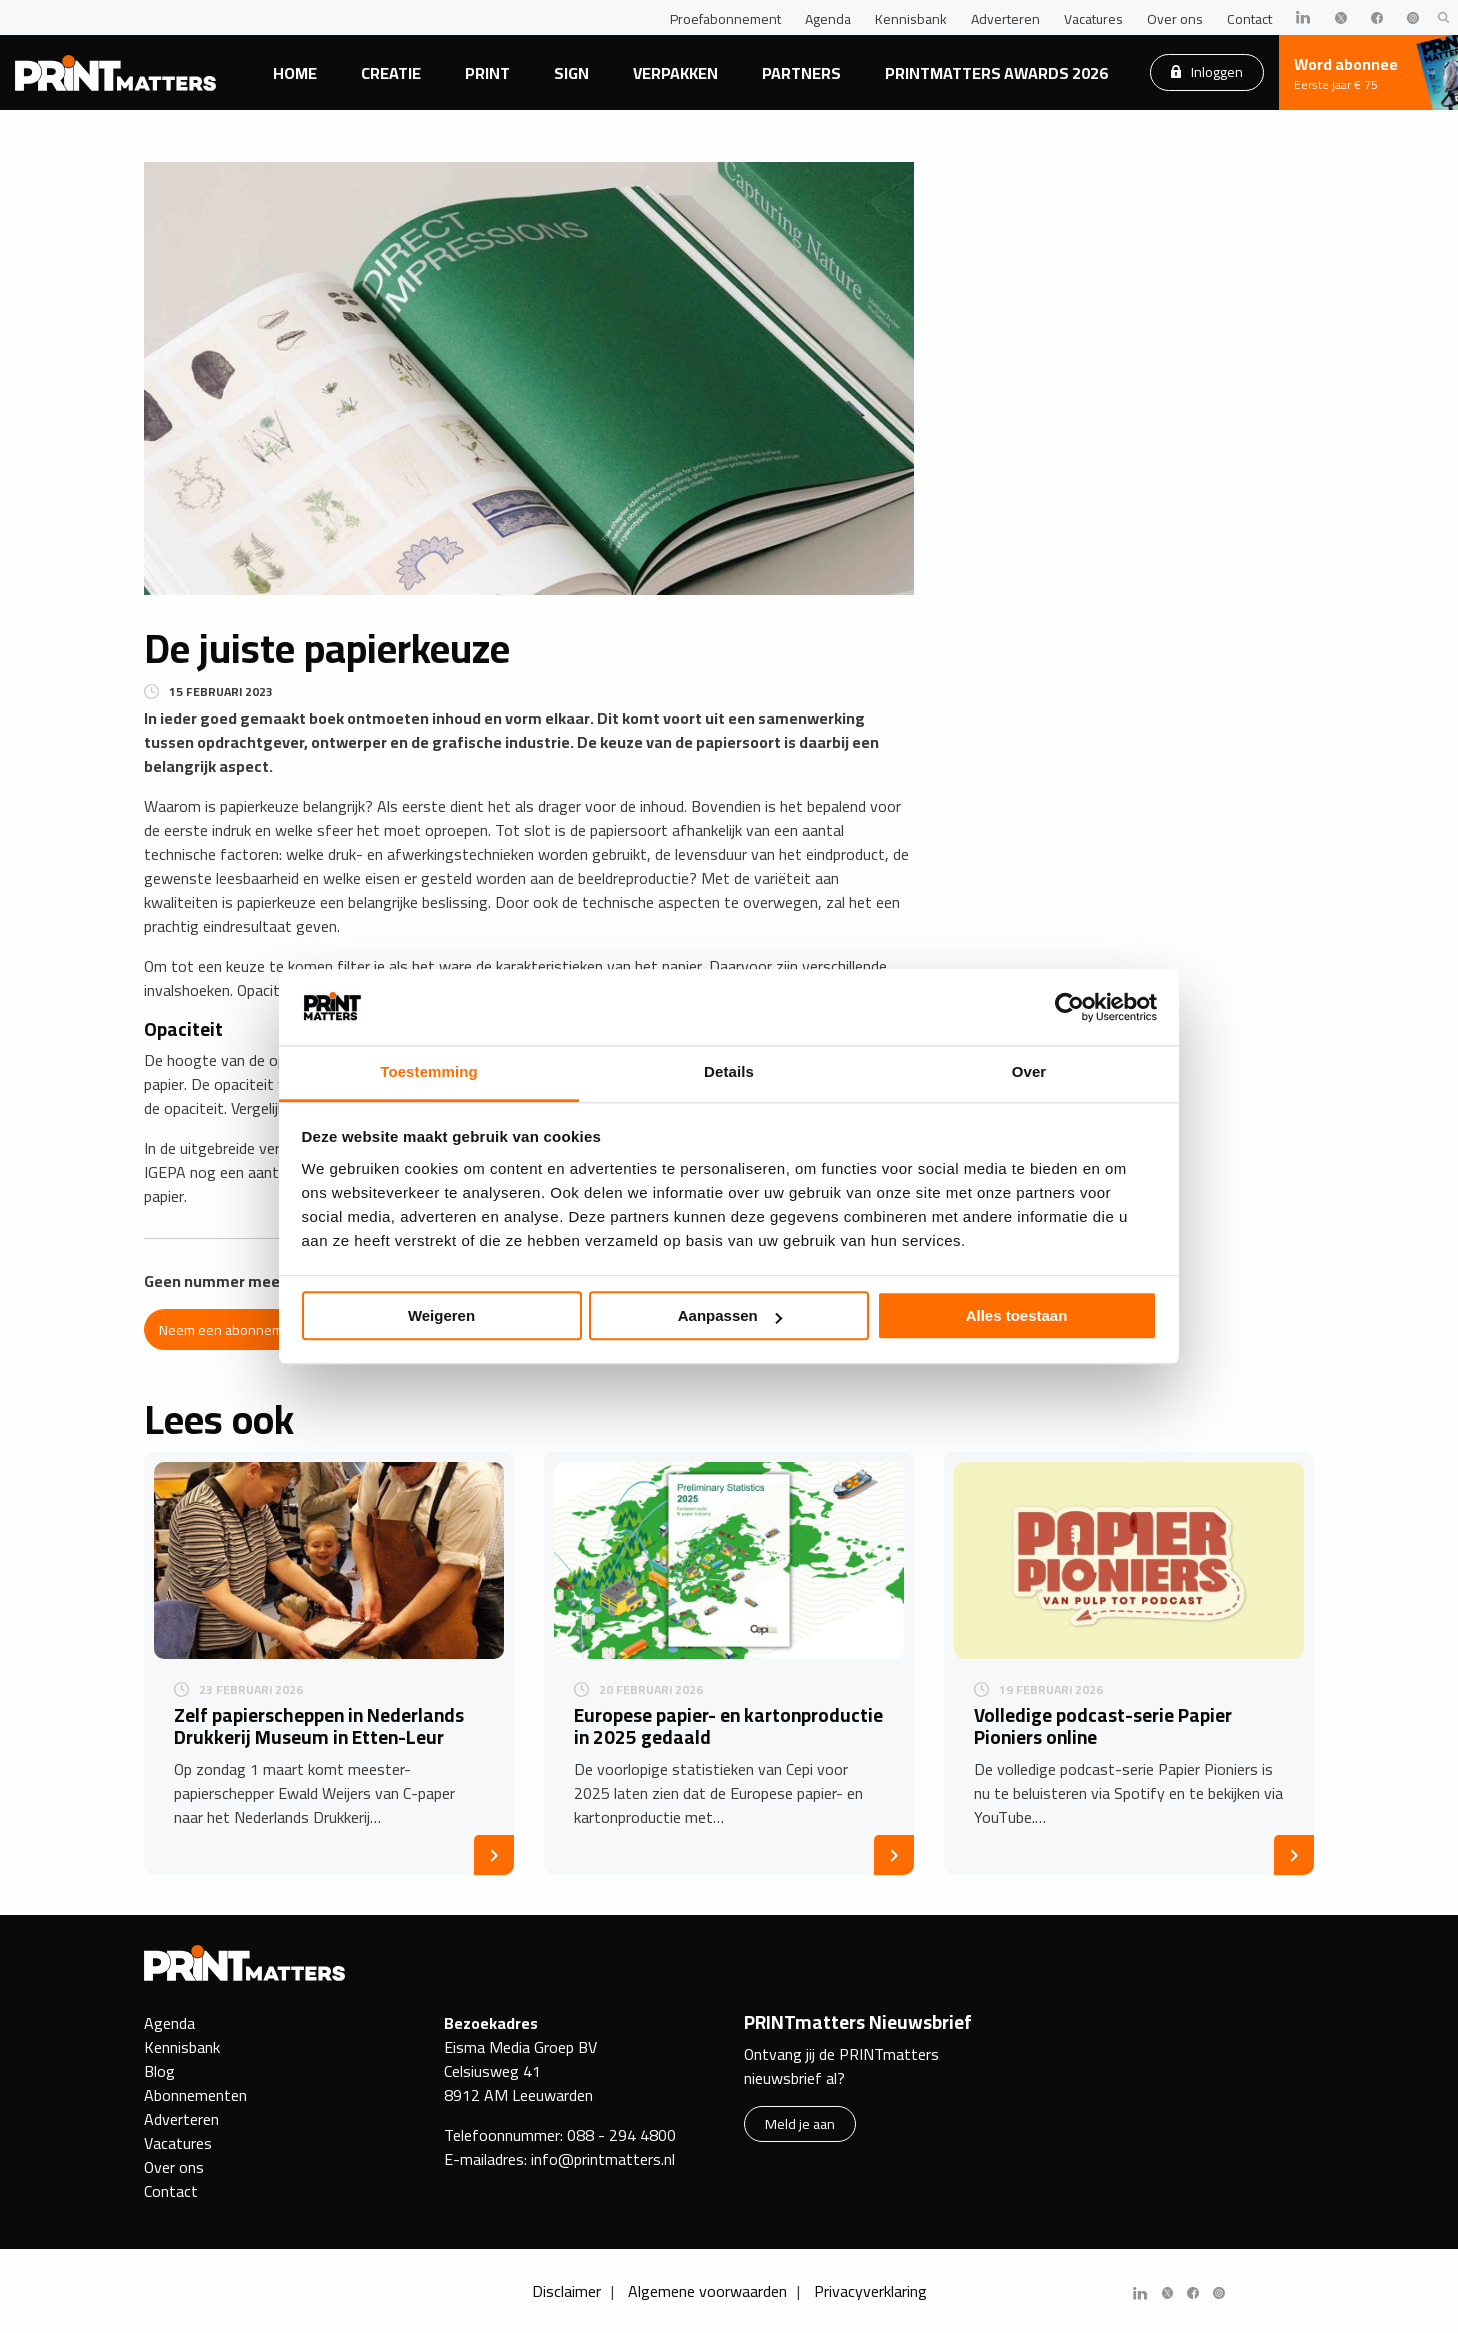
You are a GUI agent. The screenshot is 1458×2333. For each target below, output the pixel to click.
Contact (1249, 19)
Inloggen (1207, 71)
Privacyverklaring (870, 2291)
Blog (159, 2071)
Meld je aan (800, 2123)
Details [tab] (729, 1072)
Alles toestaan (1017, 1316)
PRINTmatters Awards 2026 (996, 73)
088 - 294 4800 (621, 2135)
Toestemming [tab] (429, 1072)
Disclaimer (566, 2291)
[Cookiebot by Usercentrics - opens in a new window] (1069, 1007)
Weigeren (441, 1316)
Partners (801, 73)
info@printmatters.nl (603, 2159)
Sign (571, 73)
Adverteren (1005, 19)
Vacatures (1093, 19)
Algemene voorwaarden (707, 2291)
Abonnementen (195, 2095)
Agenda (828, 19)
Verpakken (675, 73)
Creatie (391, 73)
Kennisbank (911, 19)
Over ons (1175, 19)
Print (487, 73)
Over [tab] (1029, 1072)
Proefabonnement (725, 19)
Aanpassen (730, 1316)
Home (295, 73)
